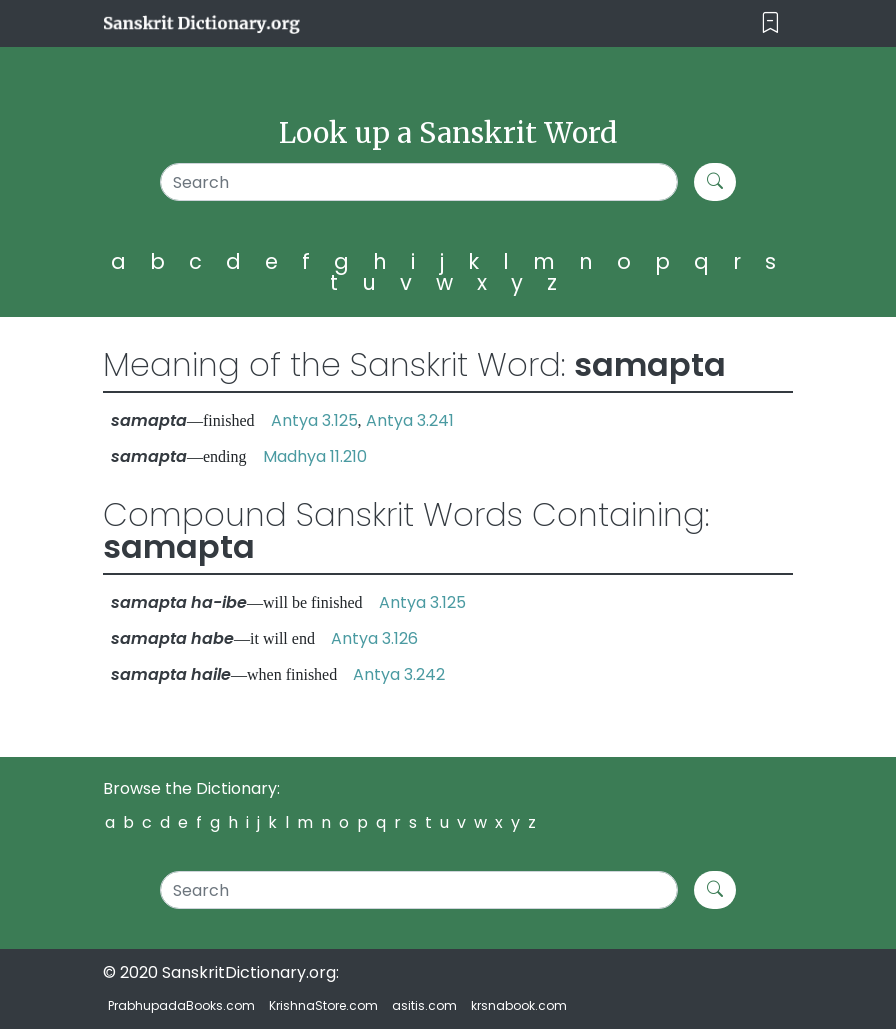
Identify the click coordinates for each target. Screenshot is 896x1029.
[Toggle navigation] (770, 23)
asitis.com (424, 1005)
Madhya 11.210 (315, 456)
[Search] (419, 182)
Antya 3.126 (374, 638)
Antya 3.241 (410, 420)
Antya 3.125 (314, 420)
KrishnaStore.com (323, 1005)
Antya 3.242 (399, 674)
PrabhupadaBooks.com (181, 1005)
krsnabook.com (519, 1005)
